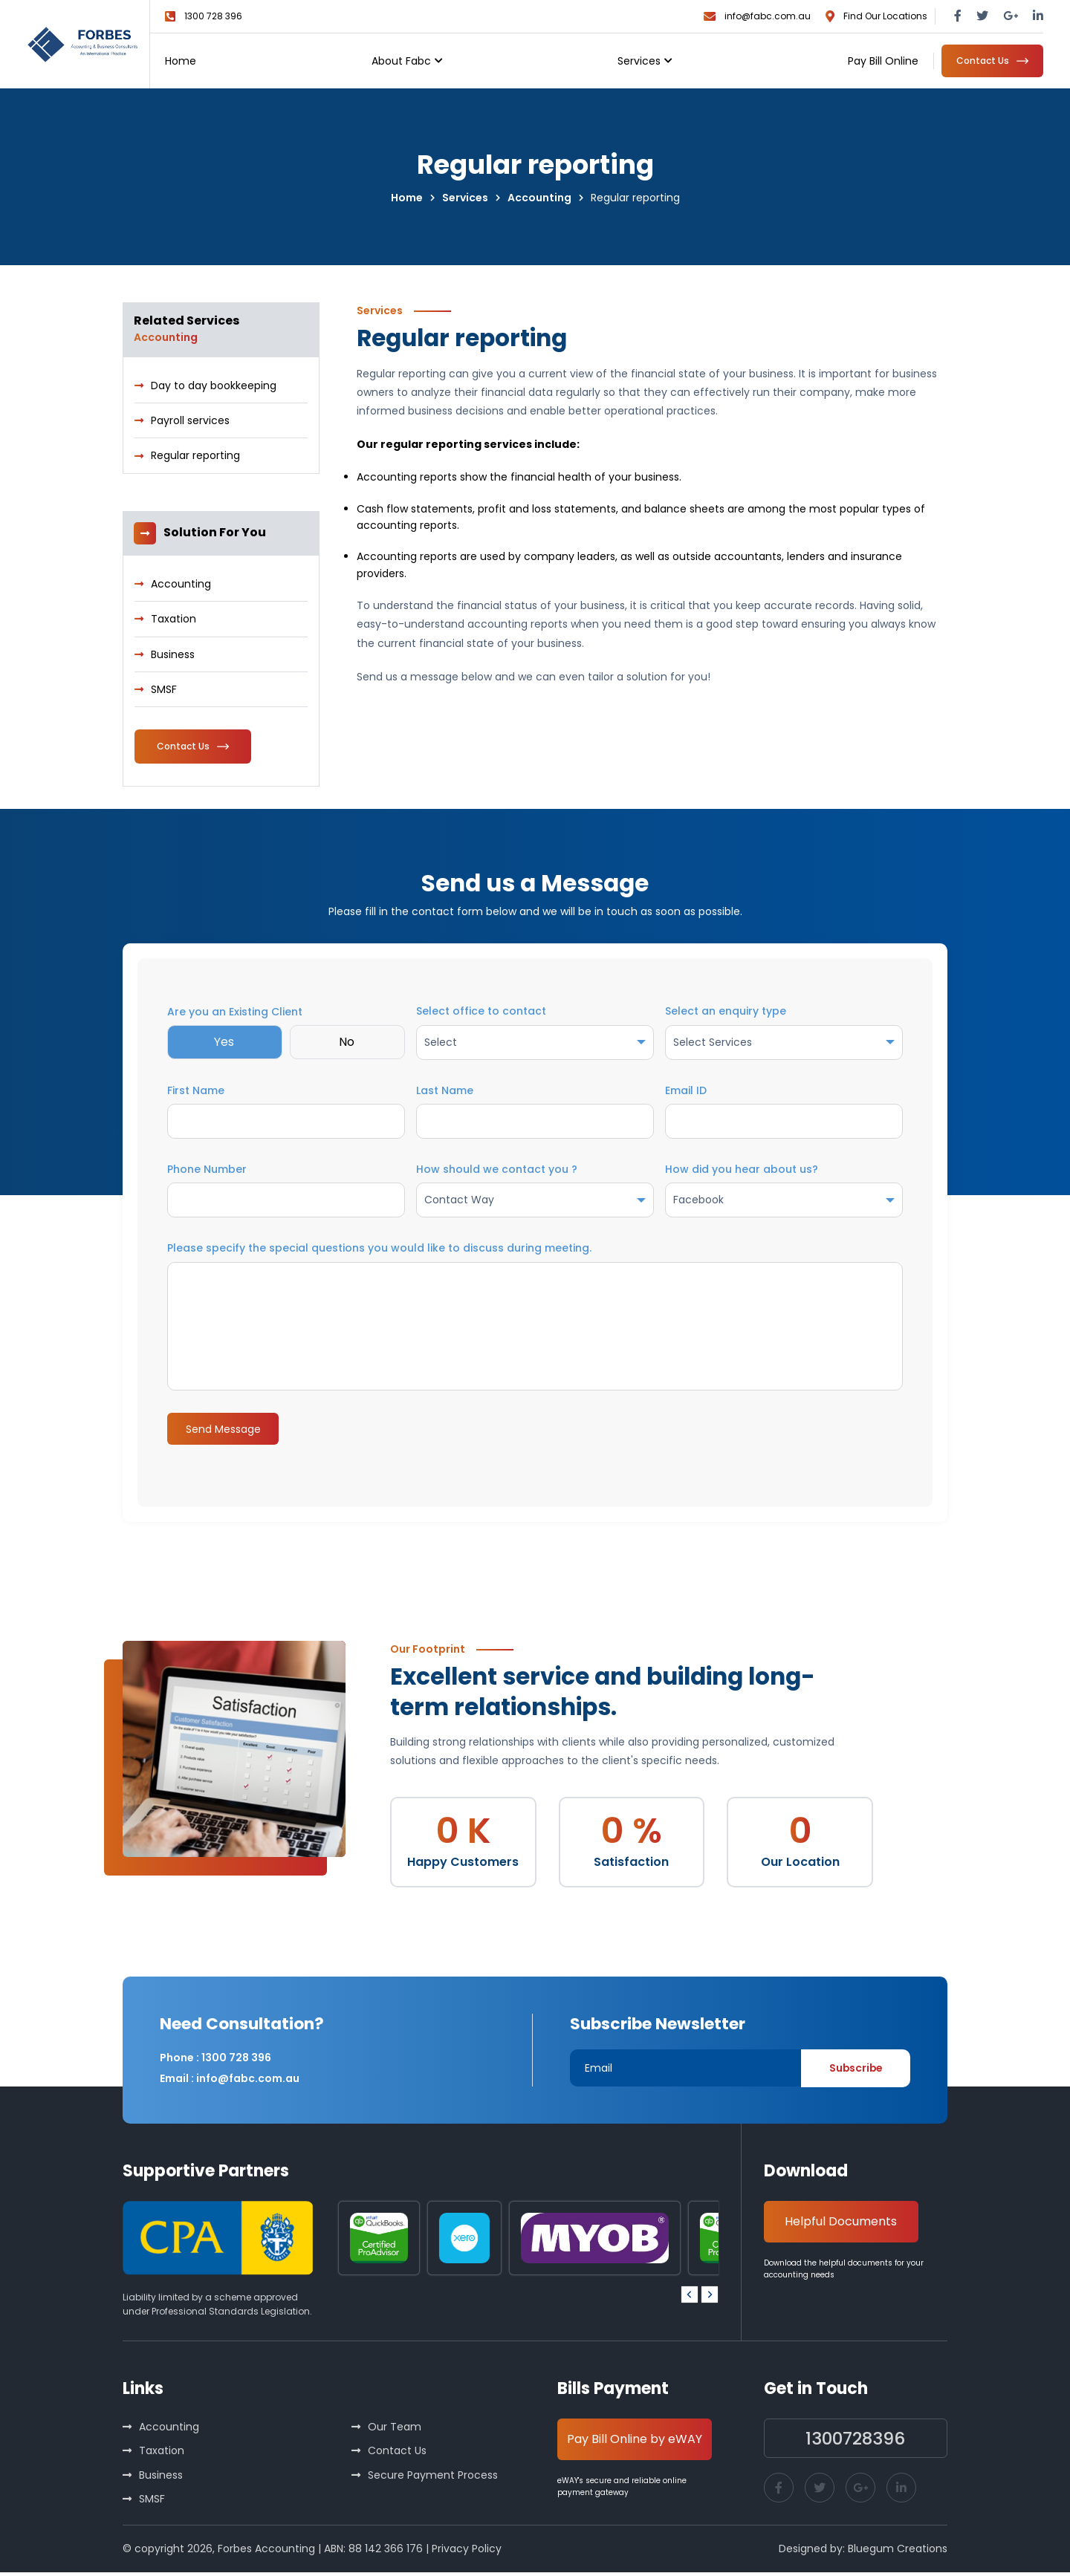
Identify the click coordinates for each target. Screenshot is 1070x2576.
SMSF (164, 690)
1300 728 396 (213, 16)
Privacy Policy (467, 2552)
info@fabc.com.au (767, 16)
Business (173, 654)
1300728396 (855, 2441)
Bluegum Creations (897, 2552)
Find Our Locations (885, 16)
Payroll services (190, 421)
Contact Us (397, 2454)
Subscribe (853, 2070)
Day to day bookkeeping (213, 385)
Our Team (394, 2429)
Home (180, 60)
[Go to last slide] (689, 2297)
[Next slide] (709, 2297)
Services (639, 60)
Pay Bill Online (883, 60)
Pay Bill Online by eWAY (635, 2441)
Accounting (181, 584)
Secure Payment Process (433, 2478)
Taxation (173, 619)
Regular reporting (195, 456)
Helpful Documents (841, 2224)
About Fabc (401, 60)
